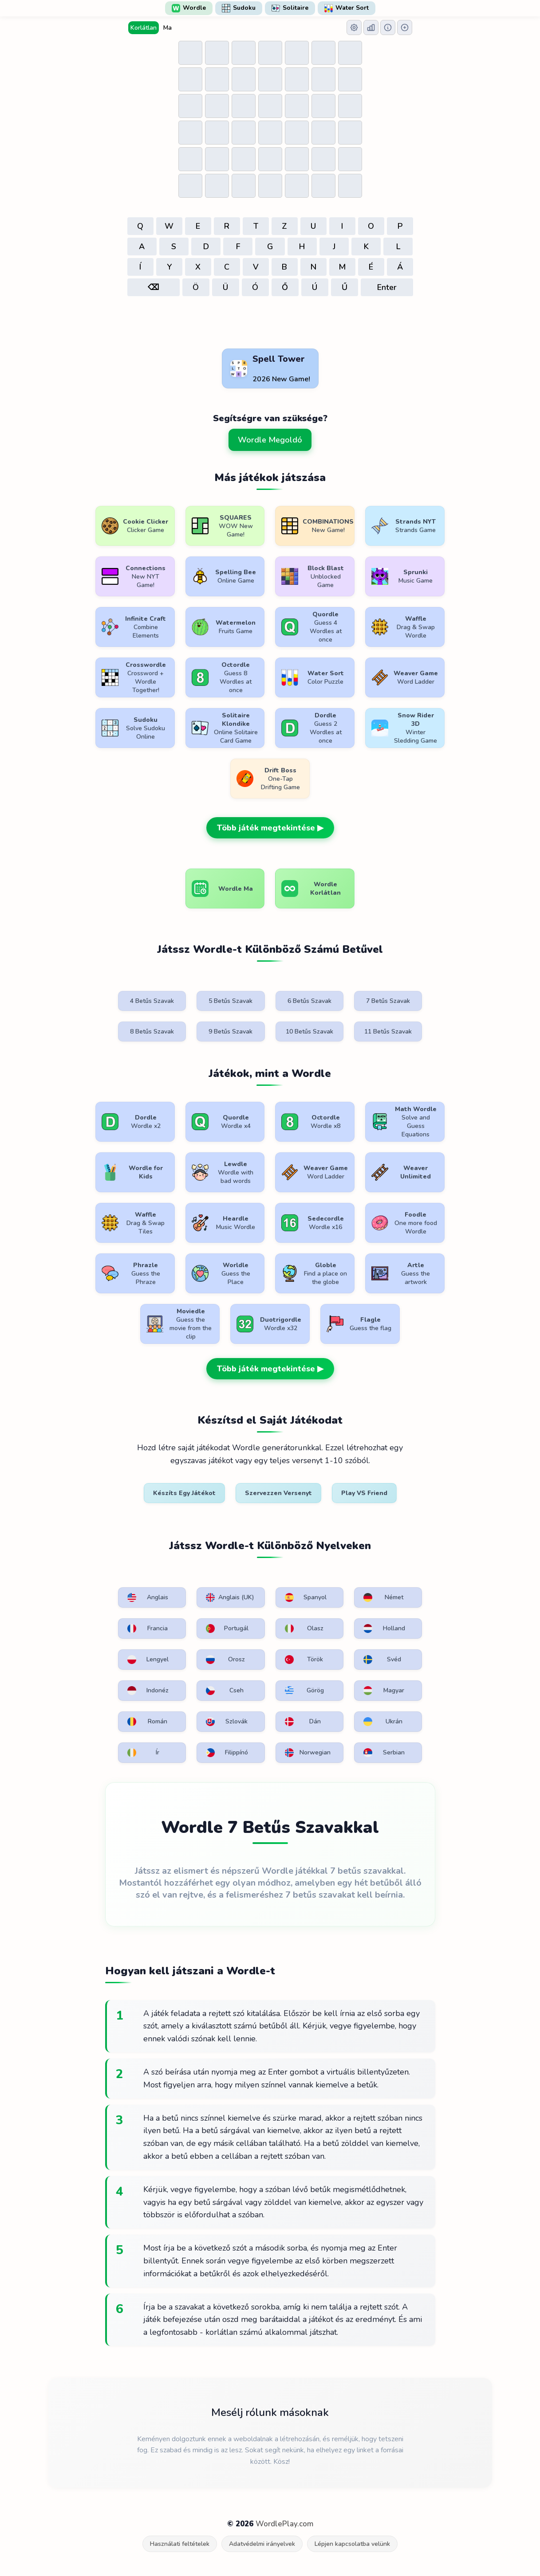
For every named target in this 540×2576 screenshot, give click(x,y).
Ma (167, 27)
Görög (304, 1690)
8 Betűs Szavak (152, 1031)
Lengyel (148, 1659)
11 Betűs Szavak (388, 1031)
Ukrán (382, 1721)
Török (304, 1659)
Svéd (382, 1659)
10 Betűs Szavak (309, 1031)
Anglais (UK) (230, 1597)
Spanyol (306, 1597)
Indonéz (148, 1690)
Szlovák (227, 1721)
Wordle (189, 8)
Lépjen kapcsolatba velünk (352, 2544)
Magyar (383, 1690)
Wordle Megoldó (270, 440)
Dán (303, 1721)
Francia (147, 1628)
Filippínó (227, 1752)
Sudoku (239, 8)
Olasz (304, 1628)
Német (383, 1597)
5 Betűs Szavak (230, 1001)
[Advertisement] (270, 323)
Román (147, 1721)
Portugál (227, 1628)
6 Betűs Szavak (309, 1001)
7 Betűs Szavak (388, 1001)
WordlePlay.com (284, 2524)
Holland (384, 1628)
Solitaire (290, 8)
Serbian (384, 1752)
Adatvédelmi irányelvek (262, 2544)
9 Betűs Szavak (230, 1031)
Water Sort (346, 8)
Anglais (148, 1597)
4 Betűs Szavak (152, 1001)
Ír (143, 1752)
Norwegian (308, 1752)
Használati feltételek (179, 2544)
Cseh (225, 1690)
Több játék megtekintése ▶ (270, 827)
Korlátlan (143, 27)
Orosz (225, 1659)
